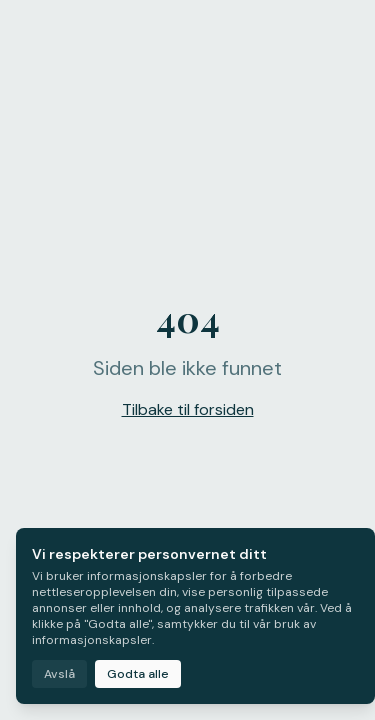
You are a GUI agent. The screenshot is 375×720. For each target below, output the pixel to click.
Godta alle (138, 674)
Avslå (59, 674)
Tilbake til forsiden (188, 409)
